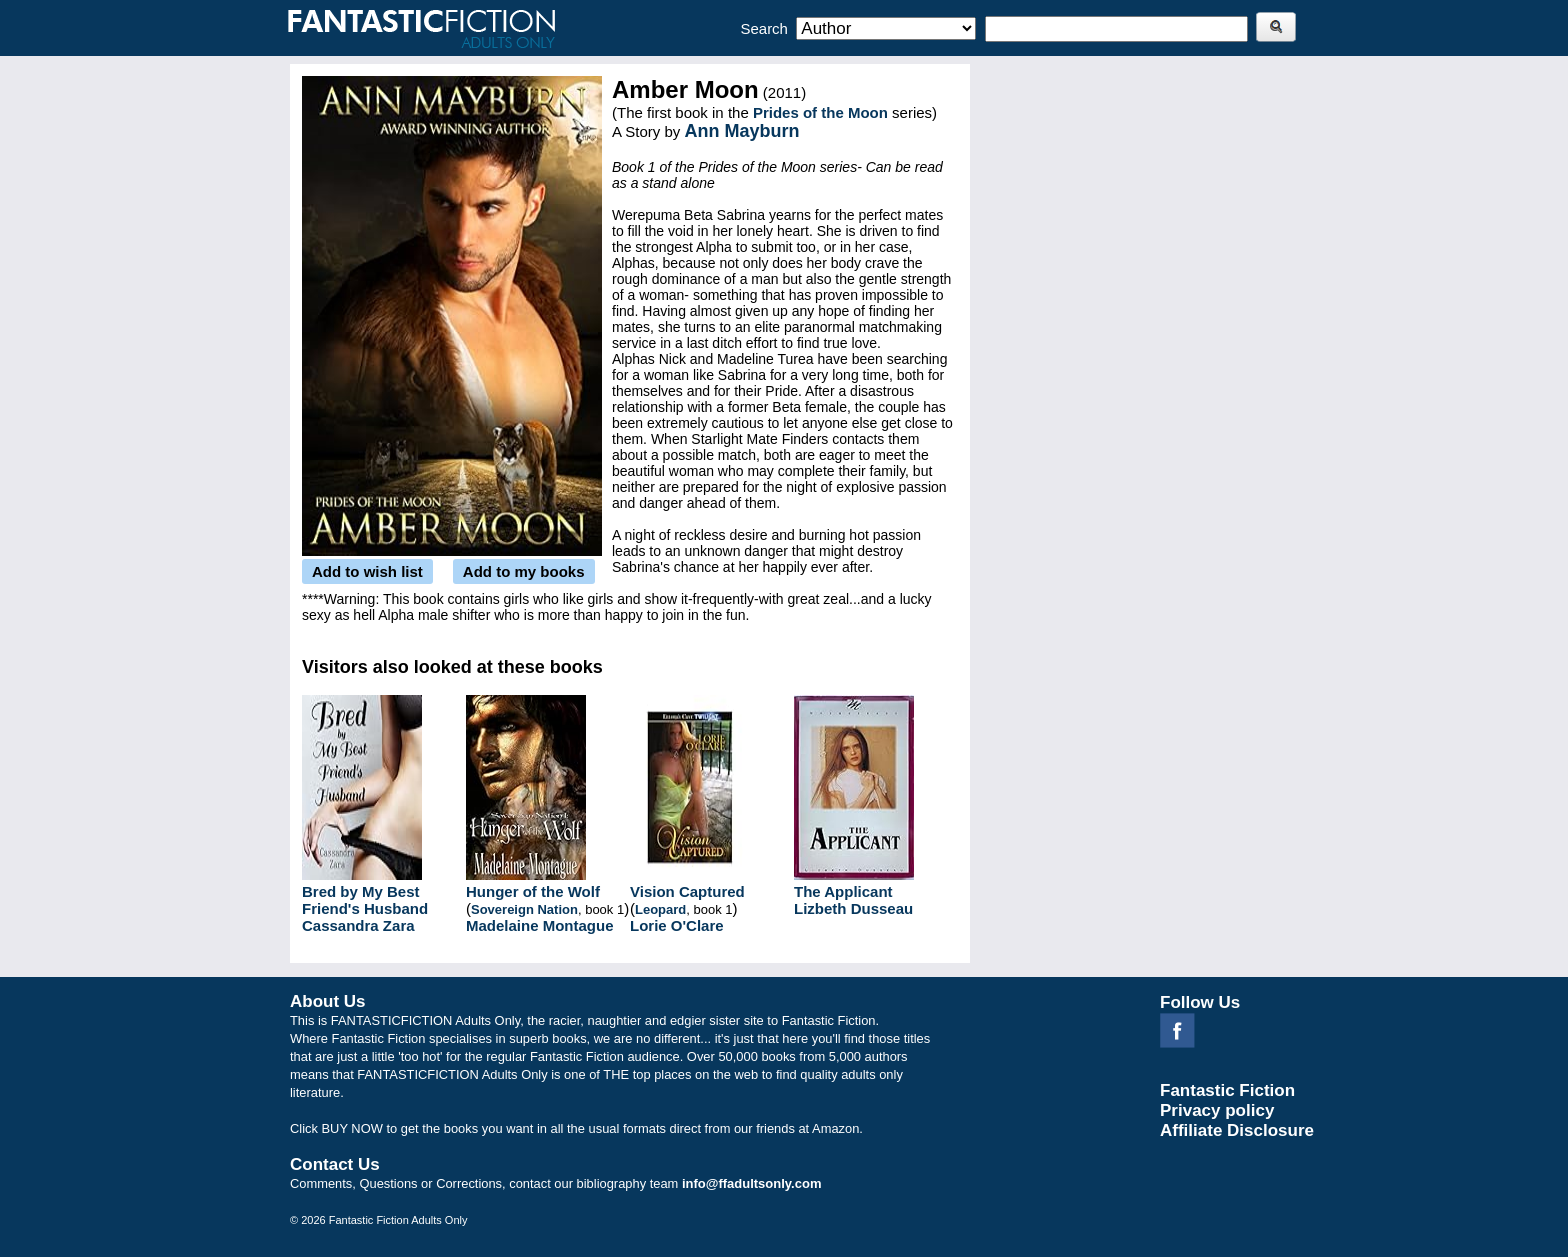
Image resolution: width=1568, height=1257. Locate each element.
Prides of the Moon (820, 112)
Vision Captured (687, 891)
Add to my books (524, 571)
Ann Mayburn (742, 131)
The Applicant (843, 891)
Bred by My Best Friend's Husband (365, 900)
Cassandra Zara (358, 925)
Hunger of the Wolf (533, 891)
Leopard (660, 909)
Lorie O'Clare (677, 925)
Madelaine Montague (540, 925)
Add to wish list (367, 571)
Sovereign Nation (524, 909)
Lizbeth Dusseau (853, 908)
